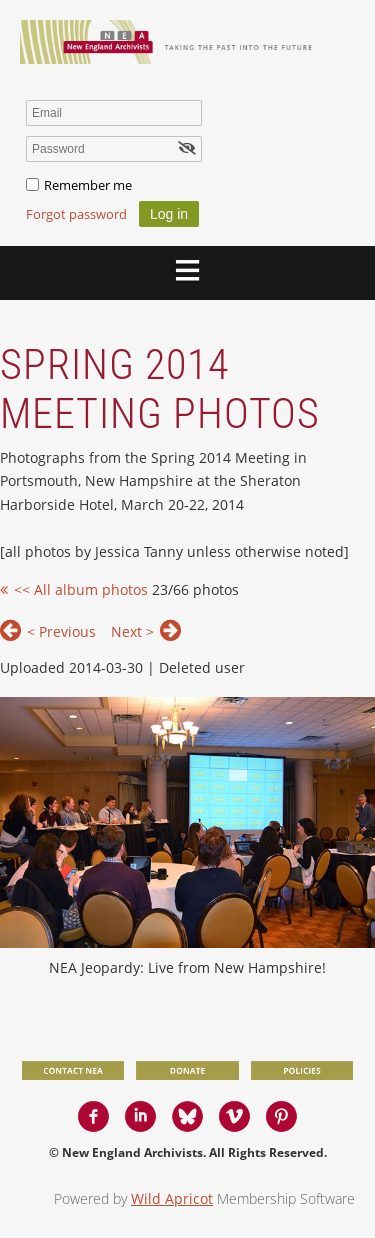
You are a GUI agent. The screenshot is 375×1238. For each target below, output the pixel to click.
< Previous (61, 631)
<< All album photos (81, 589)
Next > (132, 631)
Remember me (88, 185)
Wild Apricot (172, 1198)
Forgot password (76, 214)
